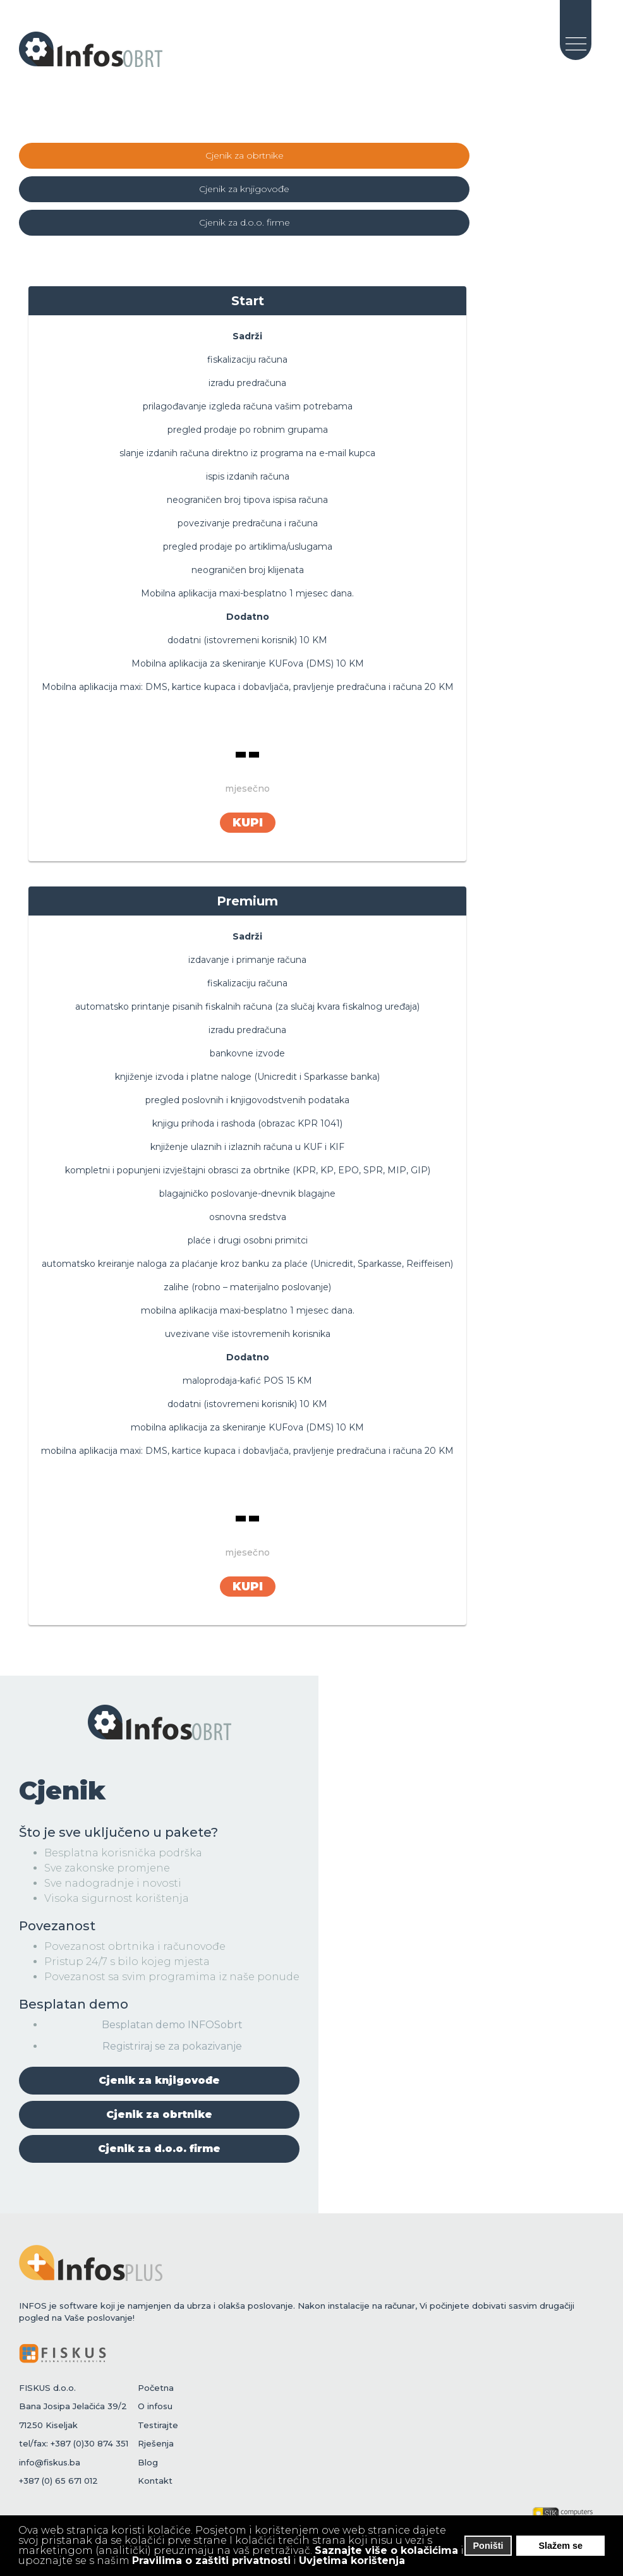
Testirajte (158, 2424)
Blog (148, 2462)
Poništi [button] (488, 2546)
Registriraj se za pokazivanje (172, 2046)
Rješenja (156, 2443)
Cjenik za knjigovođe (244, 189)
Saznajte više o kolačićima (386, 2550)
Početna (156, 2387)
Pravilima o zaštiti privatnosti (211, 2561)
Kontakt (155, 2481)
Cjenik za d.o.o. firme (244, 222)
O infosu (155, 2406)
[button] (413, 2562)
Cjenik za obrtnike (244, 155)
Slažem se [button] (560, 2546)
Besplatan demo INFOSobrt (172, 2024)
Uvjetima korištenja (352, 2561)
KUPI (248, 823)
